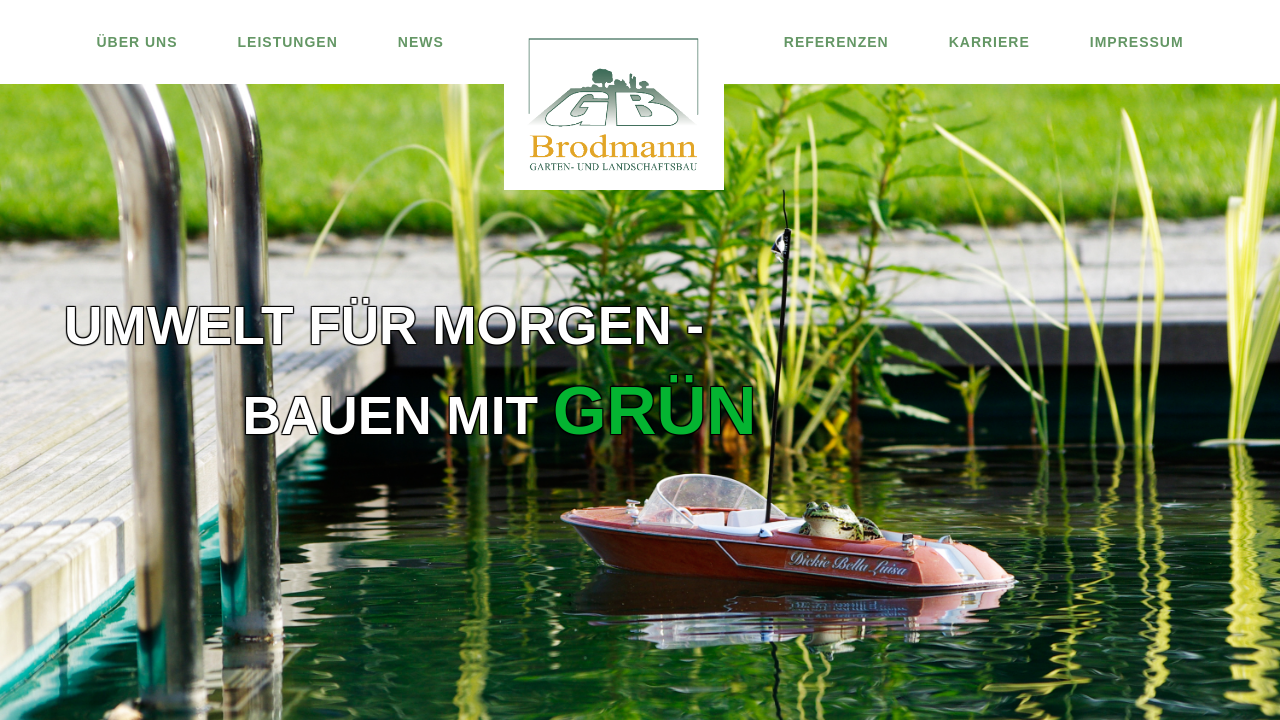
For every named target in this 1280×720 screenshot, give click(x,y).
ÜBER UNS (136, 42)
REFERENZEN (836, 42)
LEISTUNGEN (288, 42)
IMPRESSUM (1137, 42)
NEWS (421, 42)
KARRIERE (989, 42)
